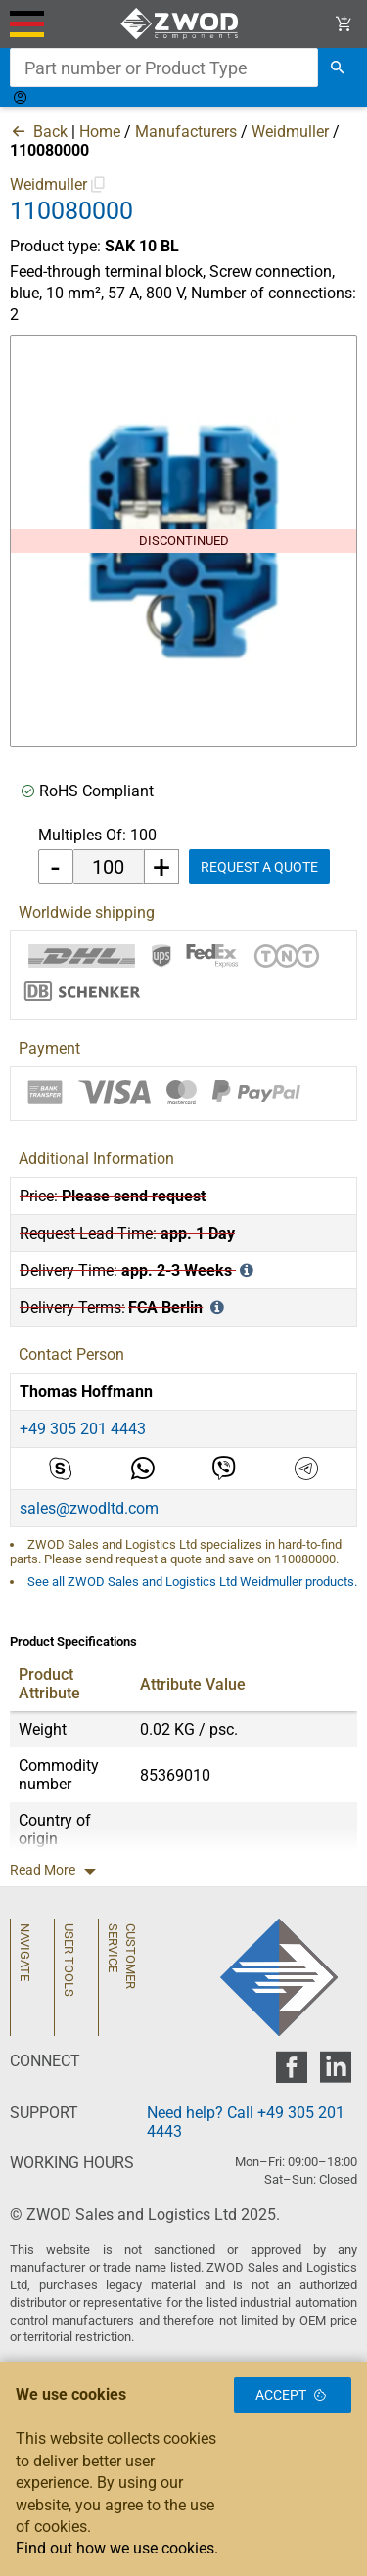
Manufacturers (186, 131)
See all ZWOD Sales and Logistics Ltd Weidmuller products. (192, 1581)
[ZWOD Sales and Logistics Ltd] (183, 24)
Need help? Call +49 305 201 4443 (245, 2122)
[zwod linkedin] (335, 2072)
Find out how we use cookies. (117, 2548)
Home (99, 131)
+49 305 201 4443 (83, 1429)
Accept (292, 2395)
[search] (337, 67)
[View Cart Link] (344, 24)
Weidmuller (290, 131)
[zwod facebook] (291, 2072)
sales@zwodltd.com (89, 1508)
